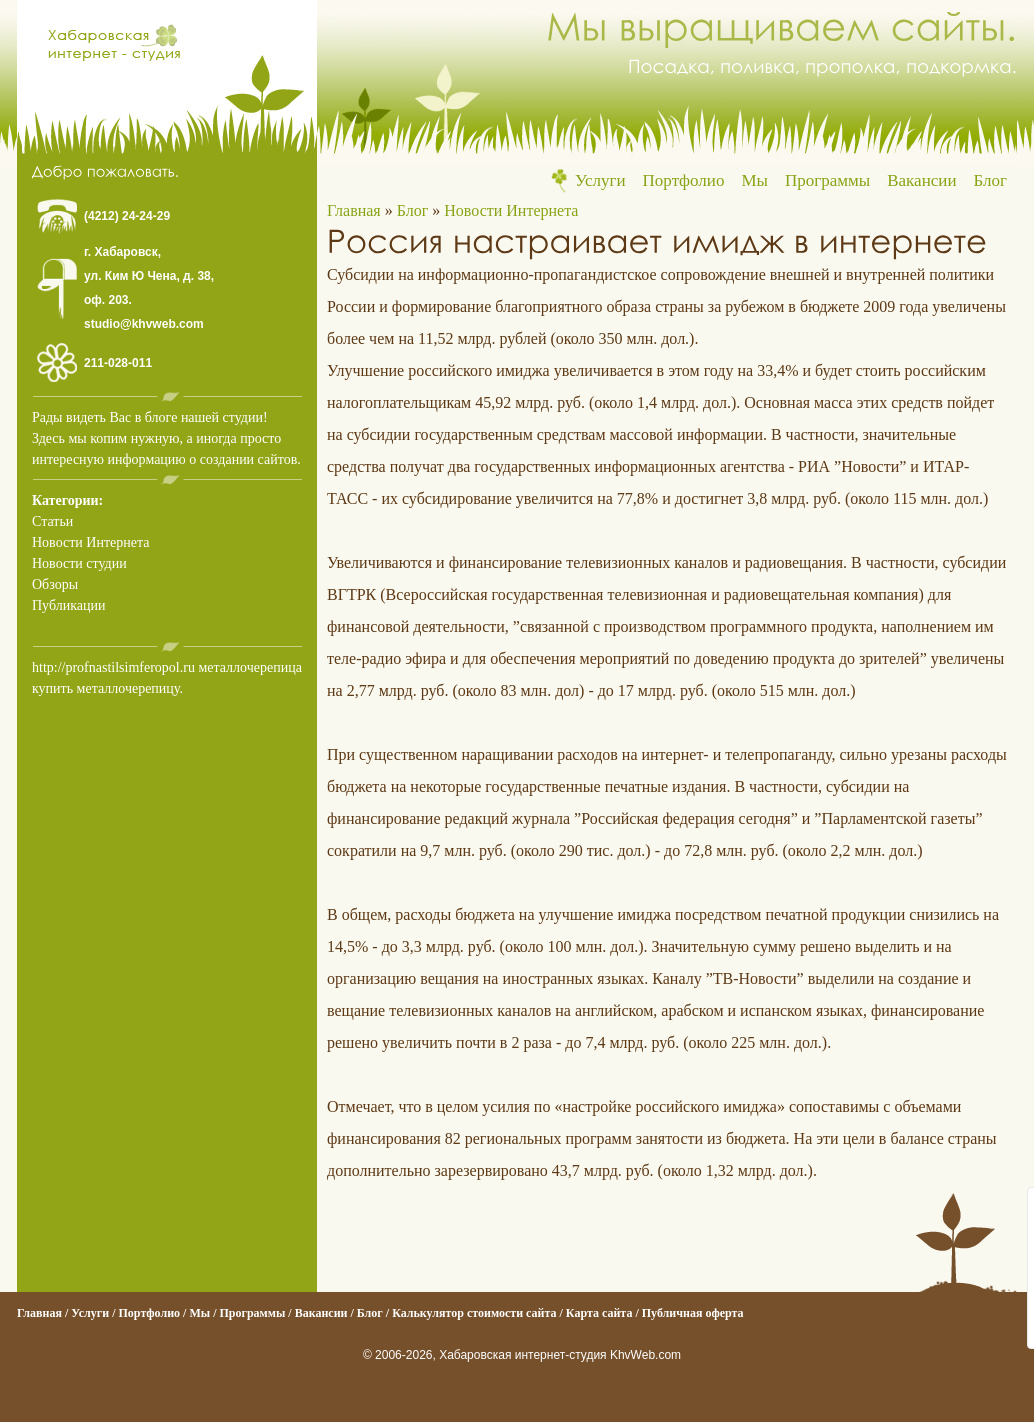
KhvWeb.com (645, 1355)
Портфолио (684, 180)
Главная (354, 210)
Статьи (52, 521)
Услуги (600, 180)
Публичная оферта (693, 1313)
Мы (754, 180)
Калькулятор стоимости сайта (474, 1313)
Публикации (68, 605)
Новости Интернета (90, 542)
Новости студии (79, 563)
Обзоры (55, 584)
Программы (827, 180)
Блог (991, 180)
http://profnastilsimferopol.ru (113, 667)
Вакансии (921, 180)
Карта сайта (599, 1313)
